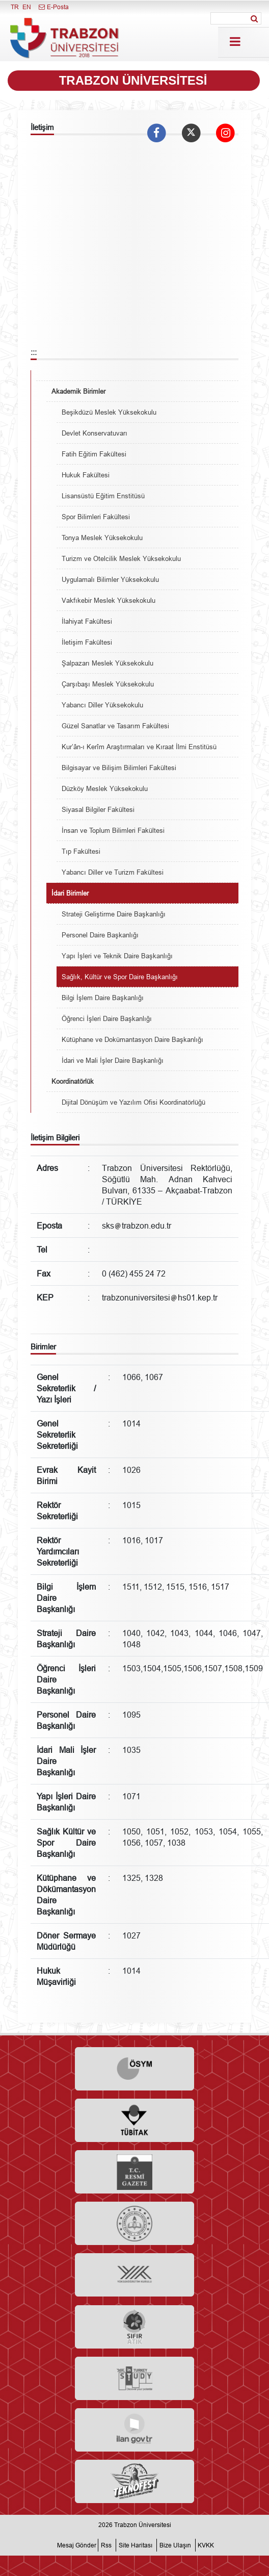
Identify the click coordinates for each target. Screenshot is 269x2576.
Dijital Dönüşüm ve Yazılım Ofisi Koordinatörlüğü (133, 1102)
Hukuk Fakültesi (86, 475)
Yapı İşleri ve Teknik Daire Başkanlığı (117, 956)
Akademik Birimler (78, 391)
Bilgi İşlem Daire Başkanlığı (103, 997)
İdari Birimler (70, 893)
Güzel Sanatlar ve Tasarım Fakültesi (115, 726)
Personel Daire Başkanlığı (100, 935)
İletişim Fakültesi (87, 642)
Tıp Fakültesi (81, 851)
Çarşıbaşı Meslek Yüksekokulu (108, 684)
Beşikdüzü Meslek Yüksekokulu (109, 412)
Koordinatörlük (72, 1081)
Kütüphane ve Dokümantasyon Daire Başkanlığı (132, 1039)
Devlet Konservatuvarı (94, 433)
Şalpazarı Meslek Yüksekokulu (107, 663)
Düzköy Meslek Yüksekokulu (105, 788)
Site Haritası (135, 2545)
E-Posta (53, 7)
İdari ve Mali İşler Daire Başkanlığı (113, 1060)
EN (26, 7)
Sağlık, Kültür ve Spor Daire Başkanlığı (120, 977)
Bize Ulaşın (175, 2545)
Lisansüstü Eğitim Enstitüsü (103, 496)
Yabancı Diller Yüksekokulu (102, 705)
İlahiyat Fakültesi (87, 621)
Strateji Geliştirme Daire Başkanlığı (114, 914)
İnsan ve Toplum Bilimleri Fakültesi (113, 830)
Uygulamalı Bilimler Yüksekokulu (110, 579)
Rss (106, 2545)
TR (15, 7)
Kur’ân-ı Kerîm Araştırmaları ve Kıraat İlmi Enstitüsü (139, 747)
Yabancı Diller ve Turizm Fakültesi (113, 872)
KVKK (206, 2545)
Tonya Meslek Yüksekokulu (102, 537)
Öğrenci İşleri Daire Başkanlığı (107, 1018)
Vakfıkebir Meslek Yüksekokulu (108, 600)
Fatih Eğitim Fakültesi (94, 454)
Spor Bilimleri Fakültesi (96, 517)
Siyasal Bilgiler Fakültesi (98, 809)
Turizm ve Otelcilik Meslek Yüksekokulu (121, 558)
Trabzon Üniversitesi (142, 2525)
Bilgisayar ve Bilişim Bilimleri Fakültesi (119, 767)
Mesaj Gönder (76, 2545)
